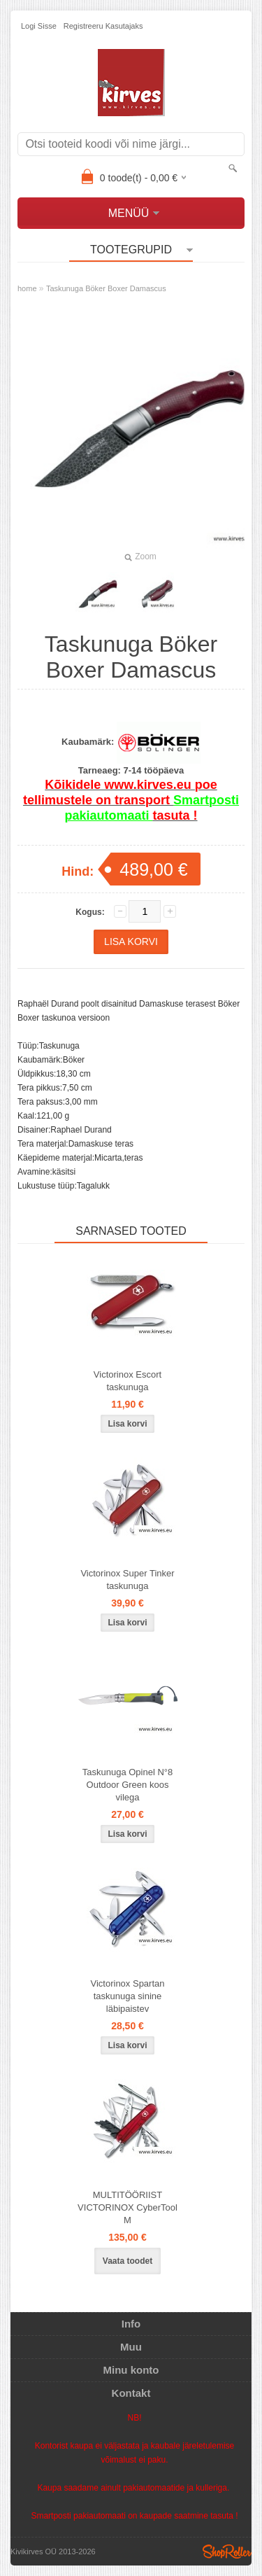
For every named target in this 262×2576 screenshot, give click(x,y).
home (27, 288)
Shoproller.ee (227, 2551)
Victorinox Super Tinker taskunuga (127, 1579)
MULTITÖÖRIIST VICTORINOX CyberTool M (127, 2207)
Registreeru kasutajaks (103, 26)
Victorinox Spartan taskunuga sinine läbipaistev (128, 1996)
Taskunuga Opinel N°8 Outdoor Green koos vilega (127, 1784)
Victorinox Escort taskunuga (127, 1380)
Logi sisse (39, 26)
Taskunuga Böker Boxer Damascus (106, 288)
